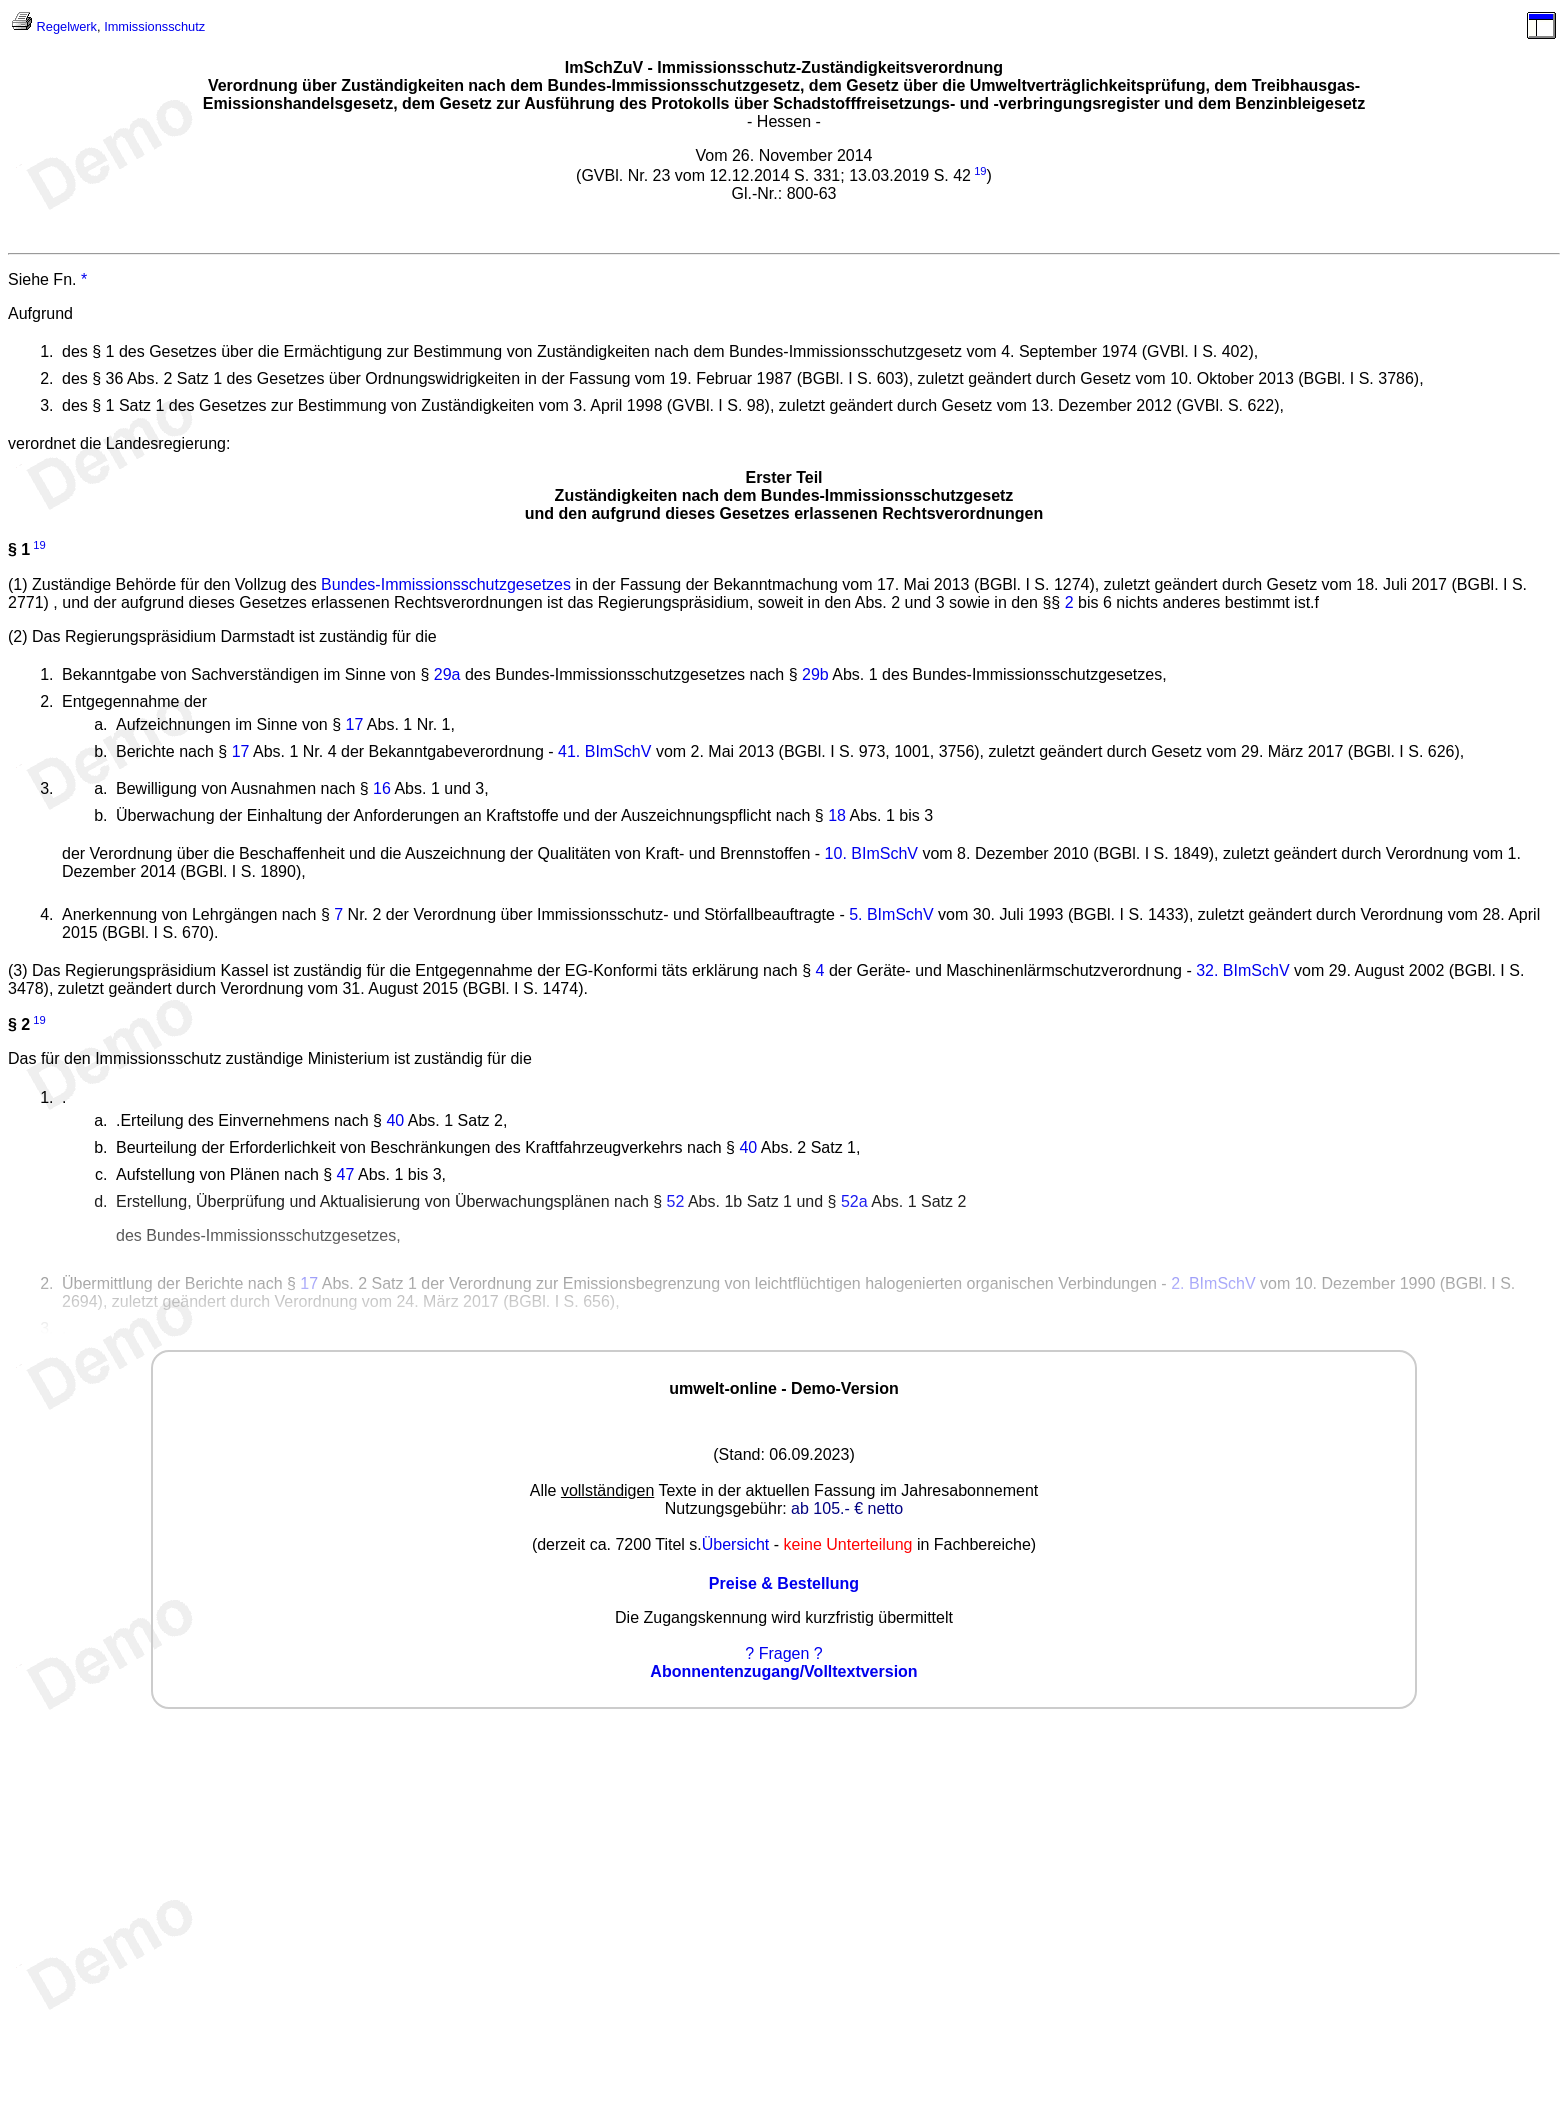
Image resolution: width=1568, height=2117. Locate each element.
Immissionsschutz (154, 26)
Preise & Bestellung (784, 1583)
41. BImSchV (604, 751)
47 (346, 1174)
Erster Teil (783, 477)
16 (382, 788)
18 (837, 815)
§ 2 (19, 1024)
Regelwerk (67, 26)
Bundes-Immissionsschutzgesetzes (446, 584)
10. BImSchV (871, 853)
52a (854, 1201)
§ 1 (19, 550)
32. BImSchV (1242, 970)
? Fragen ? (783, 1653)
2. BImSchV (1213, 1283)
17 (354, 724)
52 (676, 1201)
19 (980, 171)
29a (447, 674)
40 (395, 1120)
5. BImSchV (891, 914)
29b (815, 674)
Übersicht (736, 1544)
